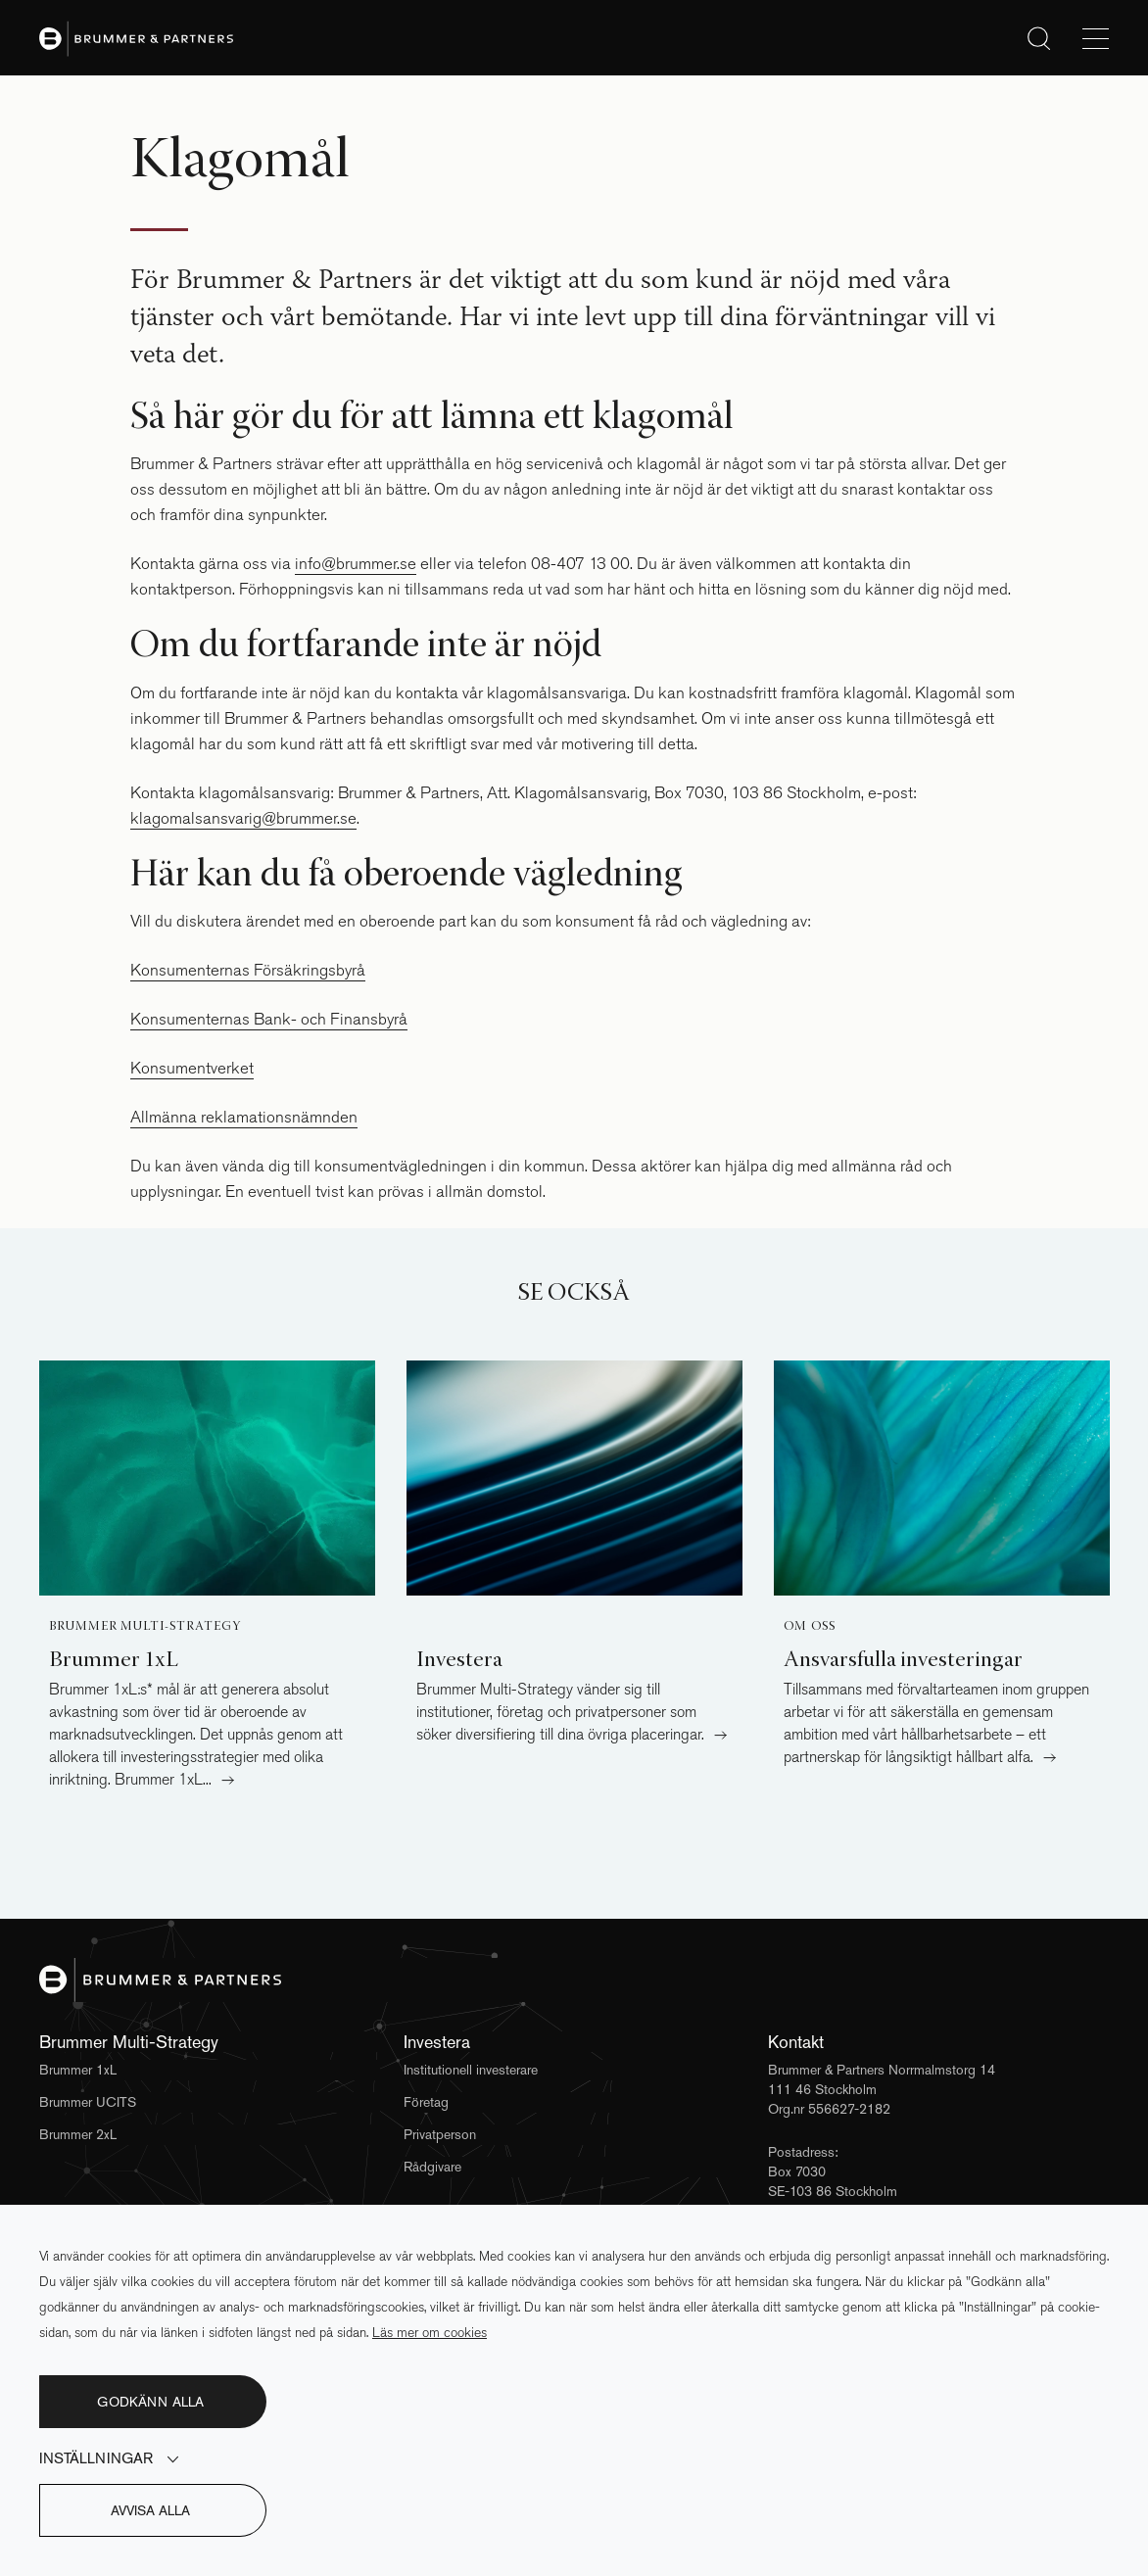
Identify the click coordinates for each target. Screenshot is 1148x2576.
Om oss (810, 1627)
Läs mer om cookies (429, 2332)
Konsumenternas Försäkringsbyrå (247, 970)
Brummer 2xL (78, 2134)
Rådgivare (432, 2166)
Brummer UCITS (87, 2102)
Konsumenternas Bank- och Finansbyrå (268, 1019)
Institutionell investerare (471, 2069)
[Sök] (1039, 37)
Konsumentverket (192, 1068)
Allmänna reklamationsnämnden (244, 1117)
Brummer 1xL (78, 2069)
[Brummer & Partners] (574, 1980)
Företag (426, 2102)
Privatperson (440, 2134)
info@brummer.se (355, 563)
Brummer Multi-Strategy (144, 1627)
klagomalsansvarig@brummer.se (243, 818)
